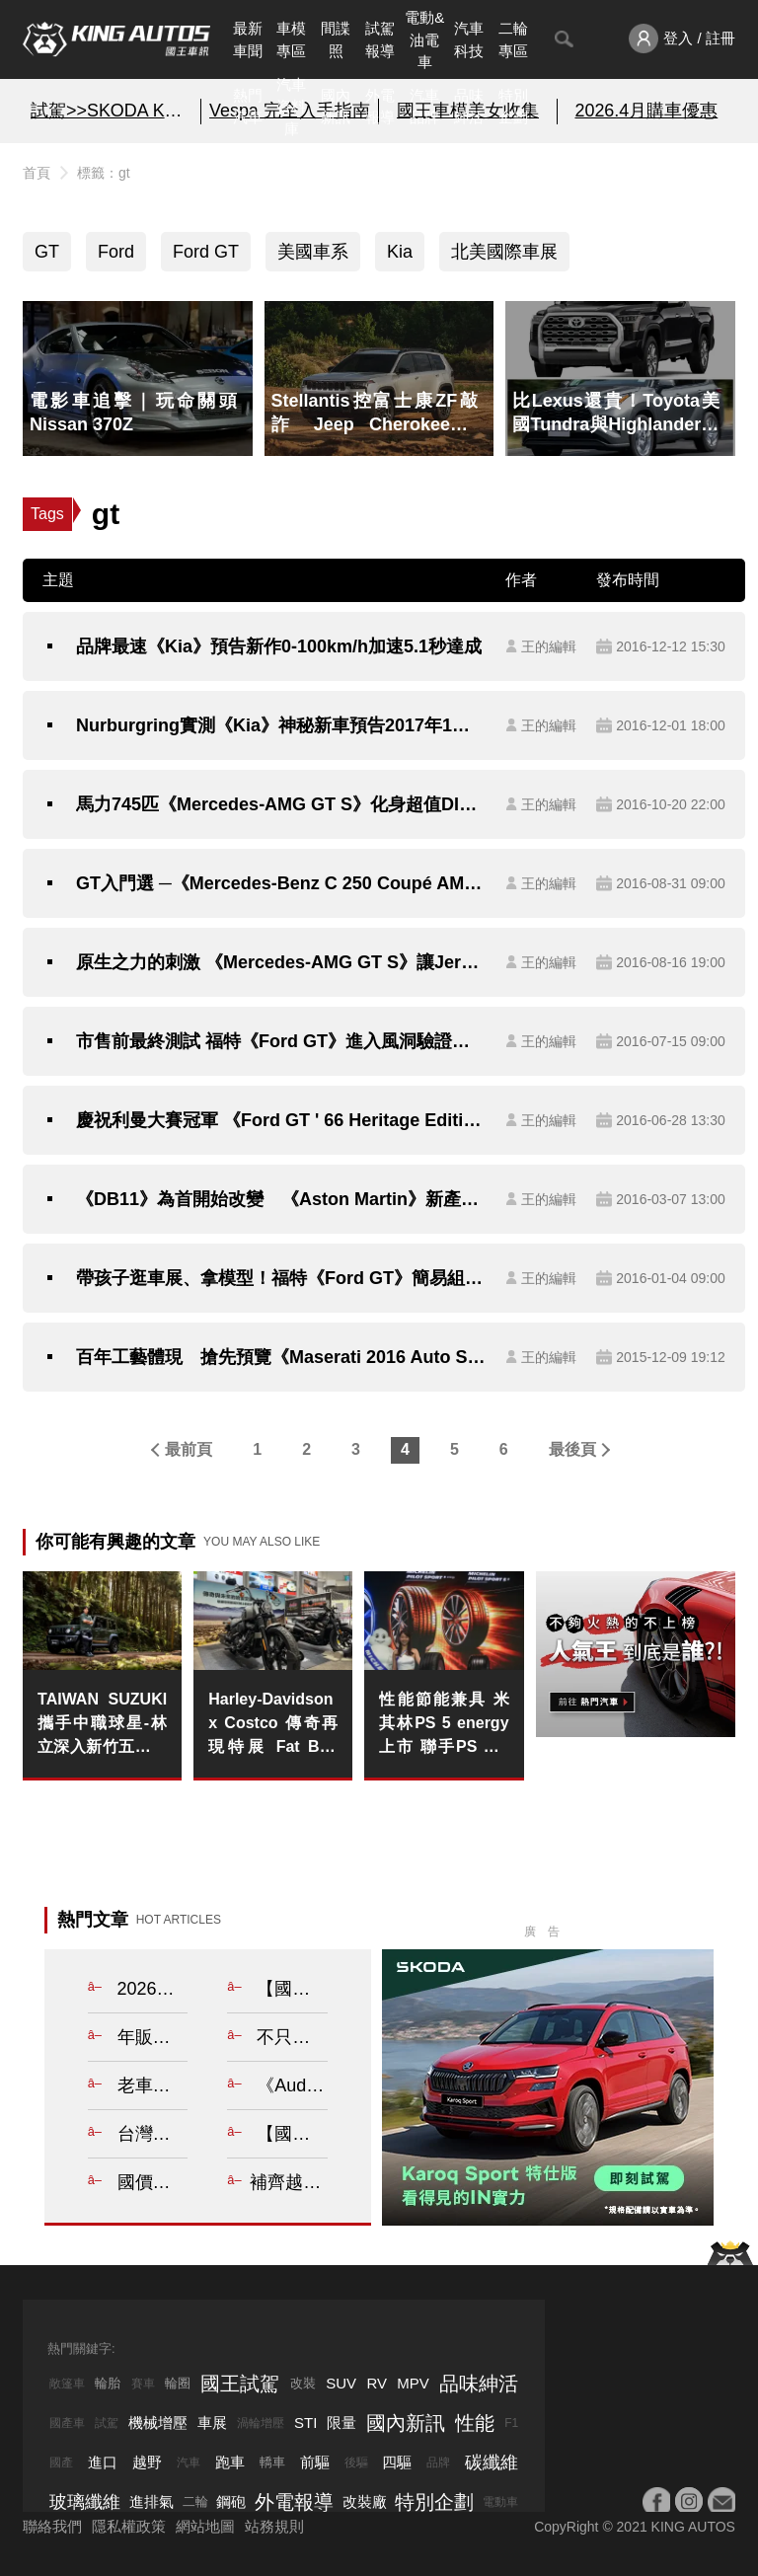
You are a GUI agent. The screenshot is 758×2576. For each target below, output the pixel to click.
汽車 (188, 2462)
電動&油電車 (424, 39)
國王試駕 (239, 2383)
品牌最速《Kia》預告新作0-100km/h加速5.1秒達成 (279, 646)
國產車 (67, 2423)
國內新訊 (335, 106)
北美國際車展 (504, 252)
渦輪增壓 (260, 2423)
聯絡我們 (52, 2526)
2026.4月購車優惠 (646, 110)
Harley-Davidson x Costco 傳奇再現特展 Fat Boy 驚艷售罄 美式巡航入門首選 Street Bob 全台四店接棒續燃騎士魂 (273, 1725)
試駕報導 (380, 39)
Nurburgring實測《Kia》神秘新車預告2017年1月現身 (281, 725)
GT (47, 252)
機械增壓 (158, 2422)
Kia (400, 252)
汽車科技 (469, 39)
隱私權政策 (129, 2526)
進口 (102, 2462)
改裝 (303, 2383)
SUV (341, 2383)
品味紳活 (469, 106)
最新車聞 (248, 39)
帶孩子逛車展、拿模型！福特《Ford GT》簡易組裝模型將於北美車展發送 (281, 1278)
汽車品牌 (424, 106)
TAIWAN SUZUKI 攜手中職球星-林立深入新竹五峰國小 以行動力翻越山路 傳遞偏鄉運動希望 (102, 1725)
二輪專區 (513, 39)
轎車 (272, 2462)
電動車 (500, 2502)
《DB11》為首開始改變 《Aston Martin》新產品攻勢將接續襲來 (281, 1199)
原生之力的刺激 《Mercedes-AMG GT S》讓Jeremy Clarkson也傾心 (281, 962)
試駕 (106, 2423)
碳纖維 (491, 2462)
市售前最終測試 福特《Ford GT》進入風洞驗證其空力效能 (281, 1041)
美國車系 (312, 252)
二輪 (195, 2501)
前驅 (315, 2462)
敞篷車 (67, 2383)
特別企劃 (513, 106)
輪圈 (177, 2383)
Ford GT (206, 252)
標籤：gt (103, 173)
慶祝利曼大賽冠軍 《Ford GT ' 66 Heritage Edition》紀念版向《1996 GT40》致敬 (281, 1120)
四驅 (397, 2462)
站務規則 (274, 2526)
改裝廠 (364, 2501)
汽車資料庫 (291, 106)
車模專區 (291, 39)
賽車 (143, 2383)
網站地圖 (205, 2526)
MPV (413, 2383)
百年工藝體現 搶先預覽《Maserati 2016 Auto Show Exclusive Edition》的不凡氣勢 (281, 1357)
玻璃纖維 (84, 2502)
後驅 (356, 2462)
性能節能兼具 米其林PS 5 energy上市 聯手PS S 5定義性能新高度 (443, 1725)
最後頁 (572, 1449)
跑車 (230, 2462)
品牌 (438, 2462)
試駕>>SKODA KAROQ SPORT (111, 110)
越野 (147, 2462)
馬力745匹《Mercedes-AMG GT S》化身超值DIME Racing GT (281, 804)
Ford (116, 252)
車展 (212, 2422)
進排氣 (151, 2501)
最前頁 (188, 1449)
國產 (61, 2462)
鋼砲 (231, 2501)
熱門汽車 (248, 106)
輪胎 (107, 2383)
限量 (341, 2422)
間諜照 (335, 39)
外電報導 (380, 106)
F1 (511, 2423)
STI (305, 2422)
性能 (474, 2423)
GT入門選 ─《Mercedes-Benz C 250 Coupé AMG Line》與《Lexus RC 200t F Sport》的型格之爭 (281, 883)
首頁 (36, 173)
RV (376, 2383)
